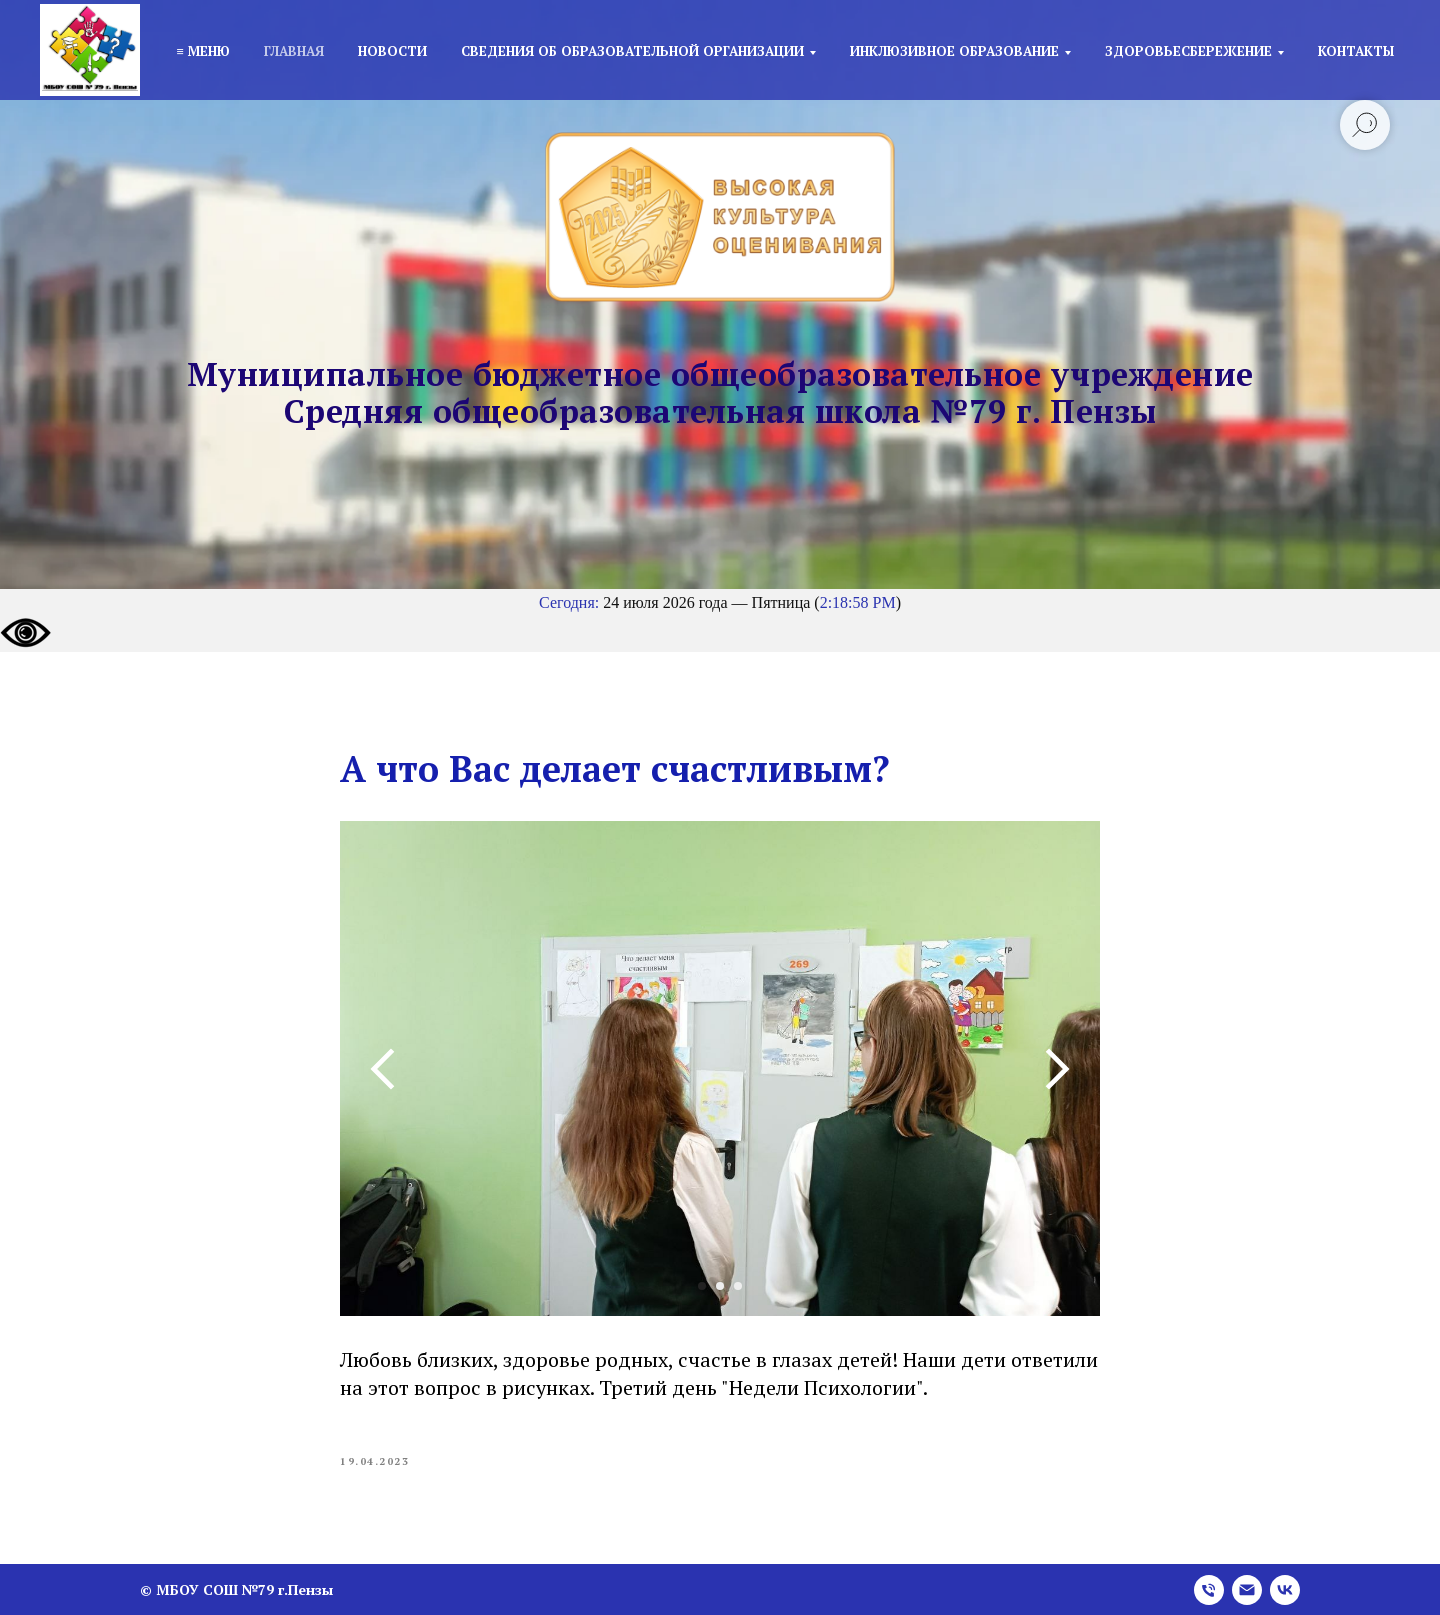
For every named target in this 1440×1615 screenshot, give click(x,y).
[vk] (1285, 1590)
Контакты (1356, 51)
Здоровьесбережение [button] (1188, 51)
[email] (1247, 1590)
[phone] (1209, 1590)
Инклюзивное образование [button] (954, 51)
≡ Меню (202, 51)
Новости (392, 51)
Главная (294, 51)
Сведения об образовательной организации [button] (632, 51)
